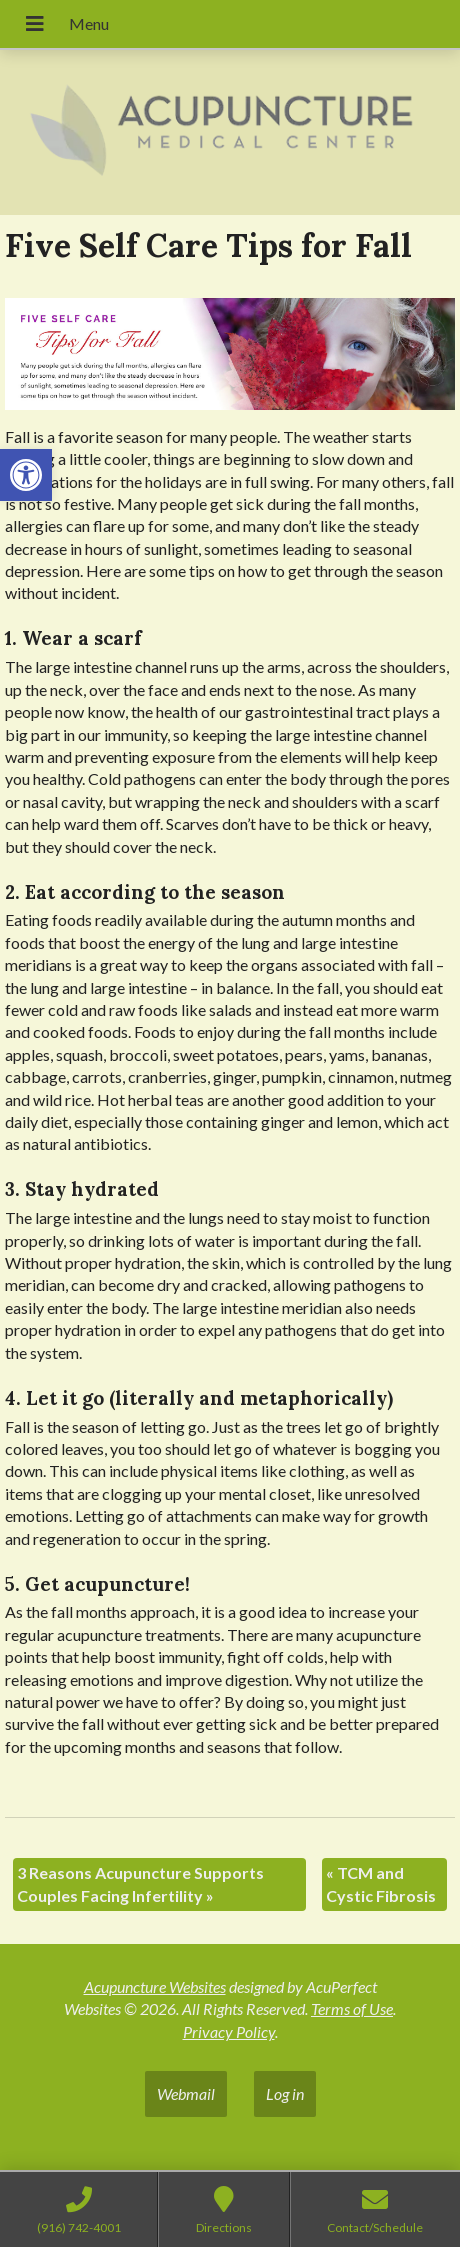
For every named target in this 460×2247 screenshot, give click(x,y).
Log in (285, 2093)
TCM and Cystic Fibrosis (381, 1883)
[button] (26, 475)
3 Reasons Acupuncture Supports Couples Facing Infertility (140, 1883)
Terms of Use (352, 2008)
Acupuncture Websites (155, 1986)
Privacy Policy (229, 2031)
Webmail (186, 2093)
